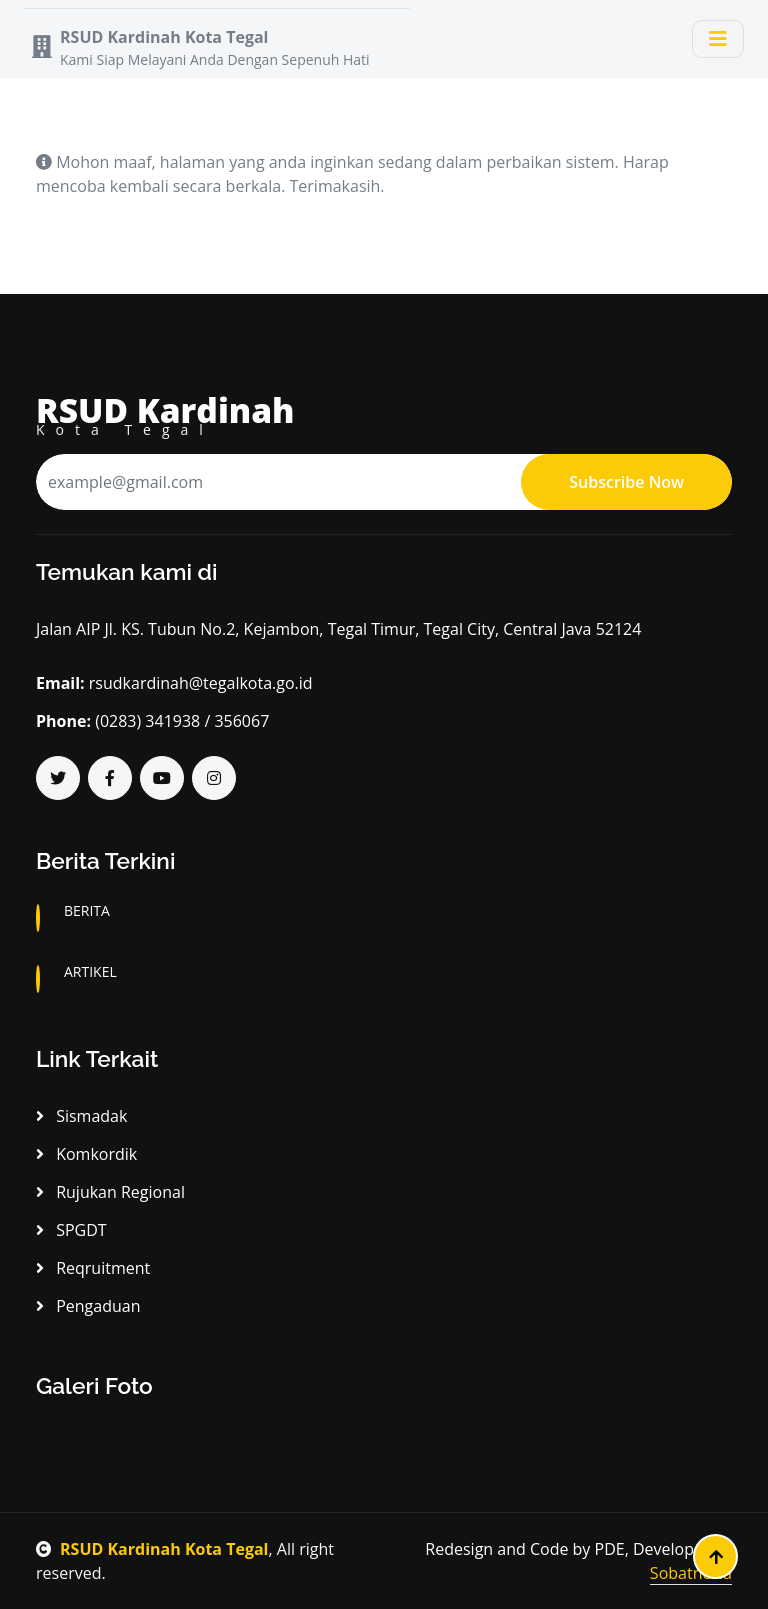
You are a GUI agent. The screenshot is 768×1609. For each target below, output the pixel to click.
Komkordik (86, 1154)
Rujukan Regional (110, 1192)
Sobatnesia (691, 1573)
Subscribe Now (626, 482)
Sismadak (81, 1116)
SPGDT (71, 1230)
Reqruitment (93, 1268)
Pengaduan (88, 1306)
